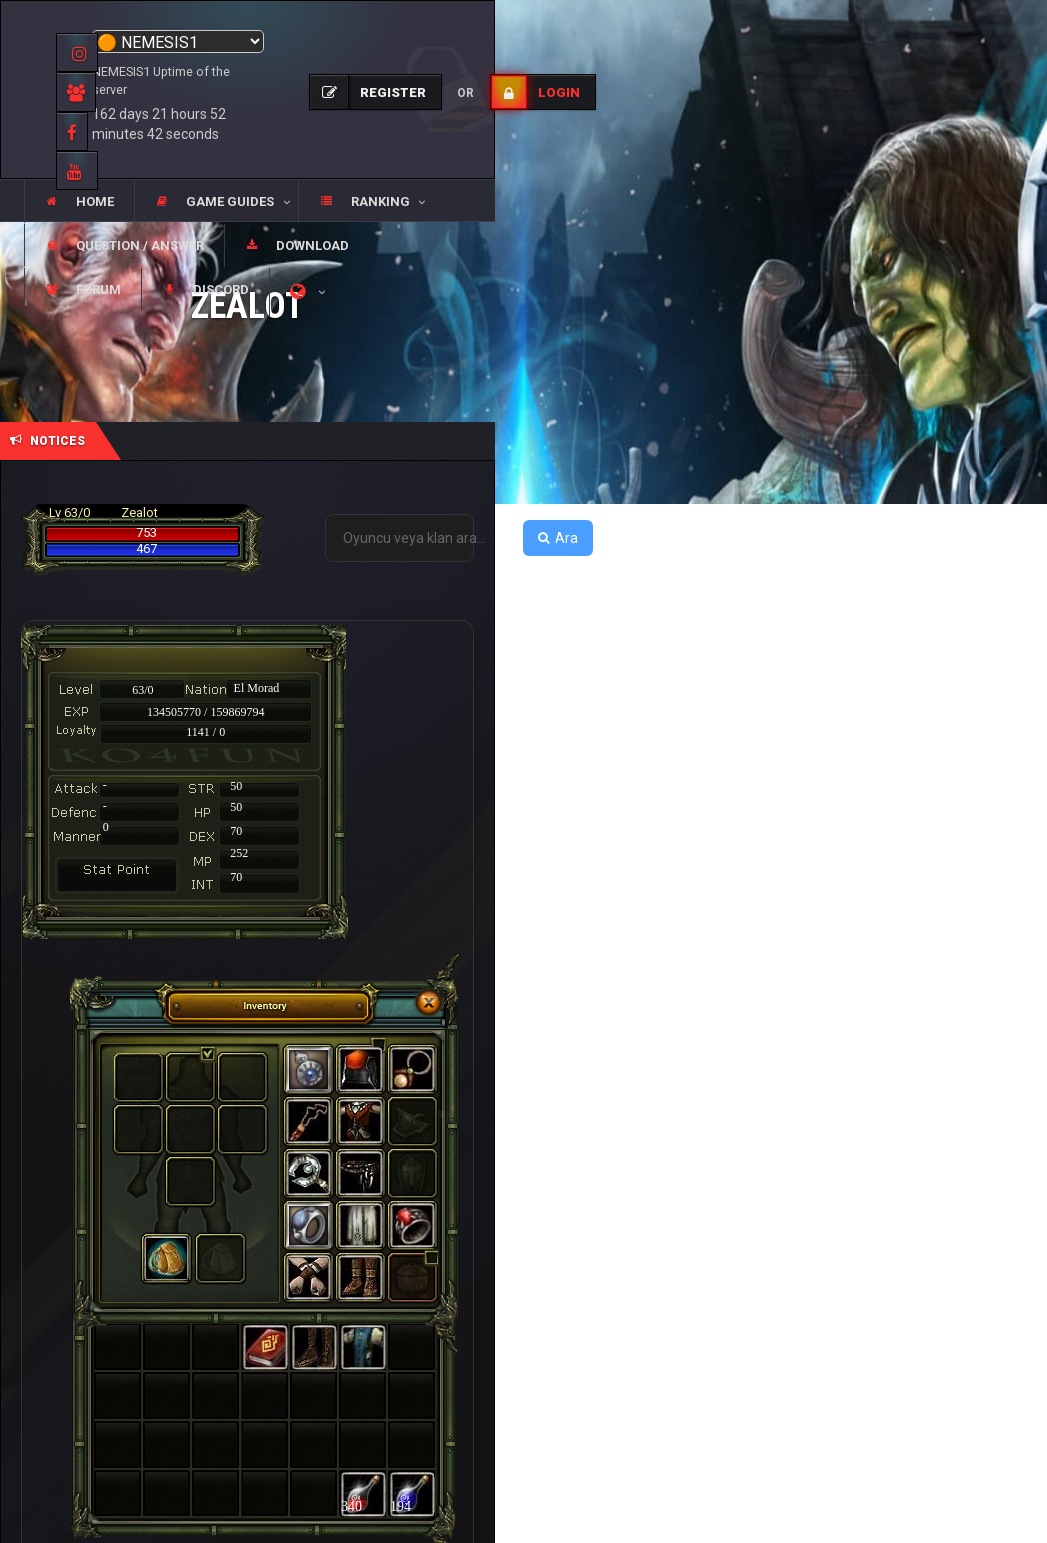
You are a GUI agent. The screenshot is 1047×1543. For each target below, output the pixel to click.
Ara (558, 538)
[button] (216, 202)
